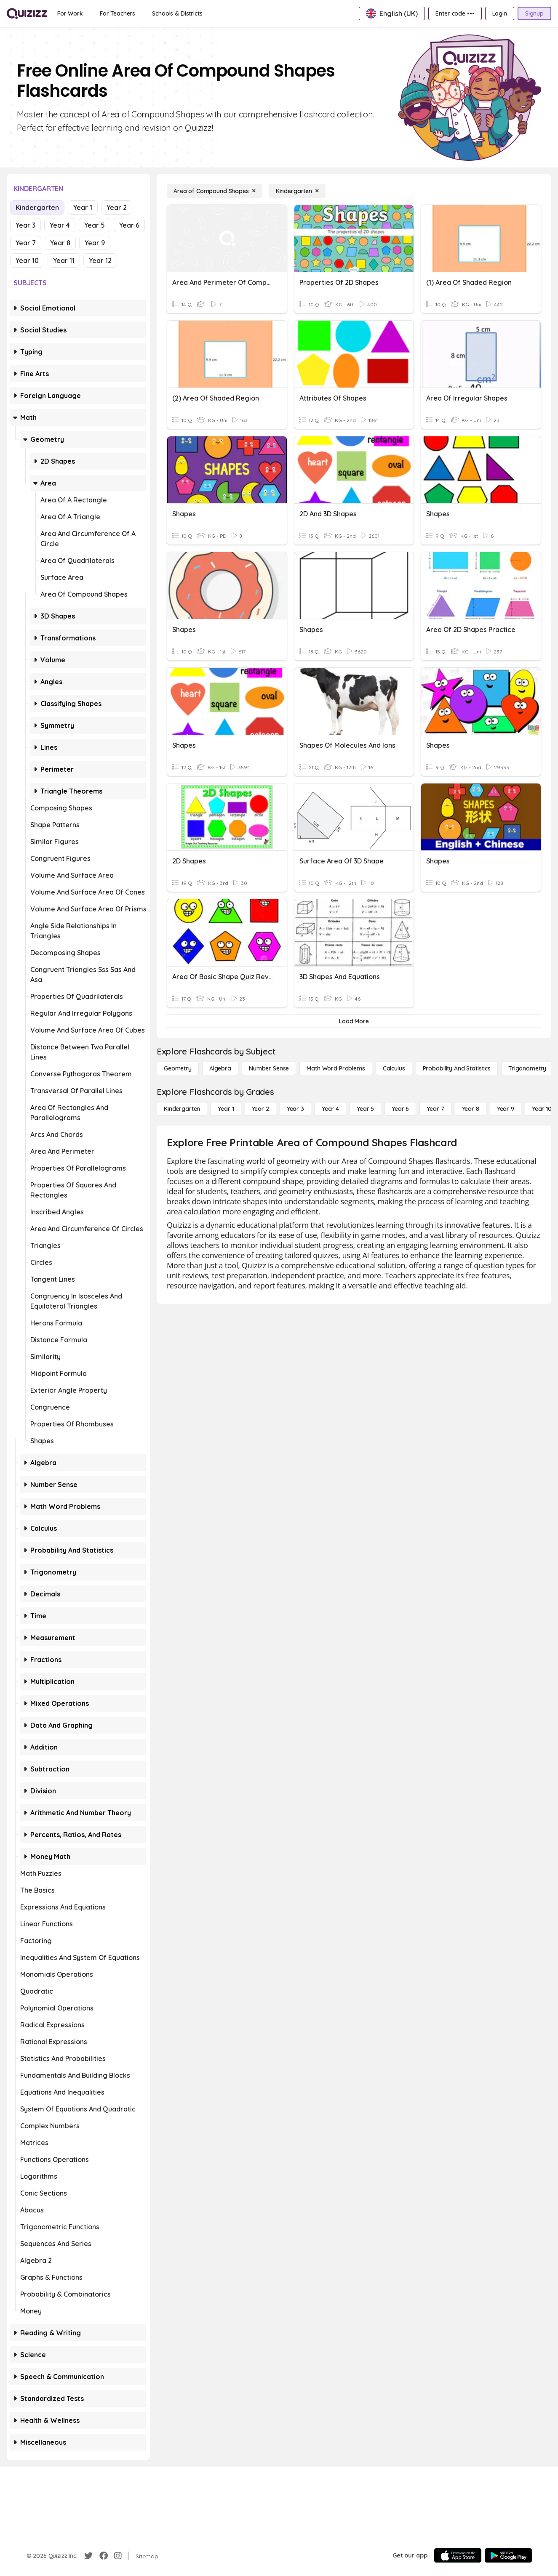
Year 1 (82, 207)
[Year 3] (295, 1108)
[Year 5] (365, 1108)
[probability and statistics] (457, 1068)
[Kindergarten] (297, 191)
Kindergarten (37, 207)
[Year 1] (226, 1108)
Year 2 (117, 207)
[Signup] (534, 13)
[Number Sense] (269, 1068)
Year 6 (129, 225)
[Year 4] (330, 1108)
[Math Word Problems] (335, 1068)
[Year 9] (505, 1108)
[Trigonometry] (527, 1068)
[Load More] (354, 1021)
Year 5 (94, 225)
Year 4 (60, 225)
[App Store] (457, 2555)
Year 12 (100, 260)
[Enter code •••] (454, 13)
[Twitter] (88, 2556)
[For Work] (70, 13)
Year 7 (26, 243)
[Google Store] (508, 2555)
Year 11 (64, 260)
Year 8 (60, 243)
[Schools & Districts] (177, 13)
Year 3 (25, 225)
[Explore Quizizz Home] (27, 13)
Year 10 (27, 260)
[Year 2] (260, 1108)
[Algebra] (220, 1068)
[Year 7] (435, 1108)
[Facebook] (103, 2556)
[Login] (499, 13)
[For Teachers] (117, 13)
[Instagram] (118, 2556)
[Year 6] (400, 1108)
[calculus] (394, 1068)
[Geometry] (178, 1068)
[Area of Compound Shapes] (214, 191)
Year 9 (95, 243)
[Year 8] (470, 1108)
